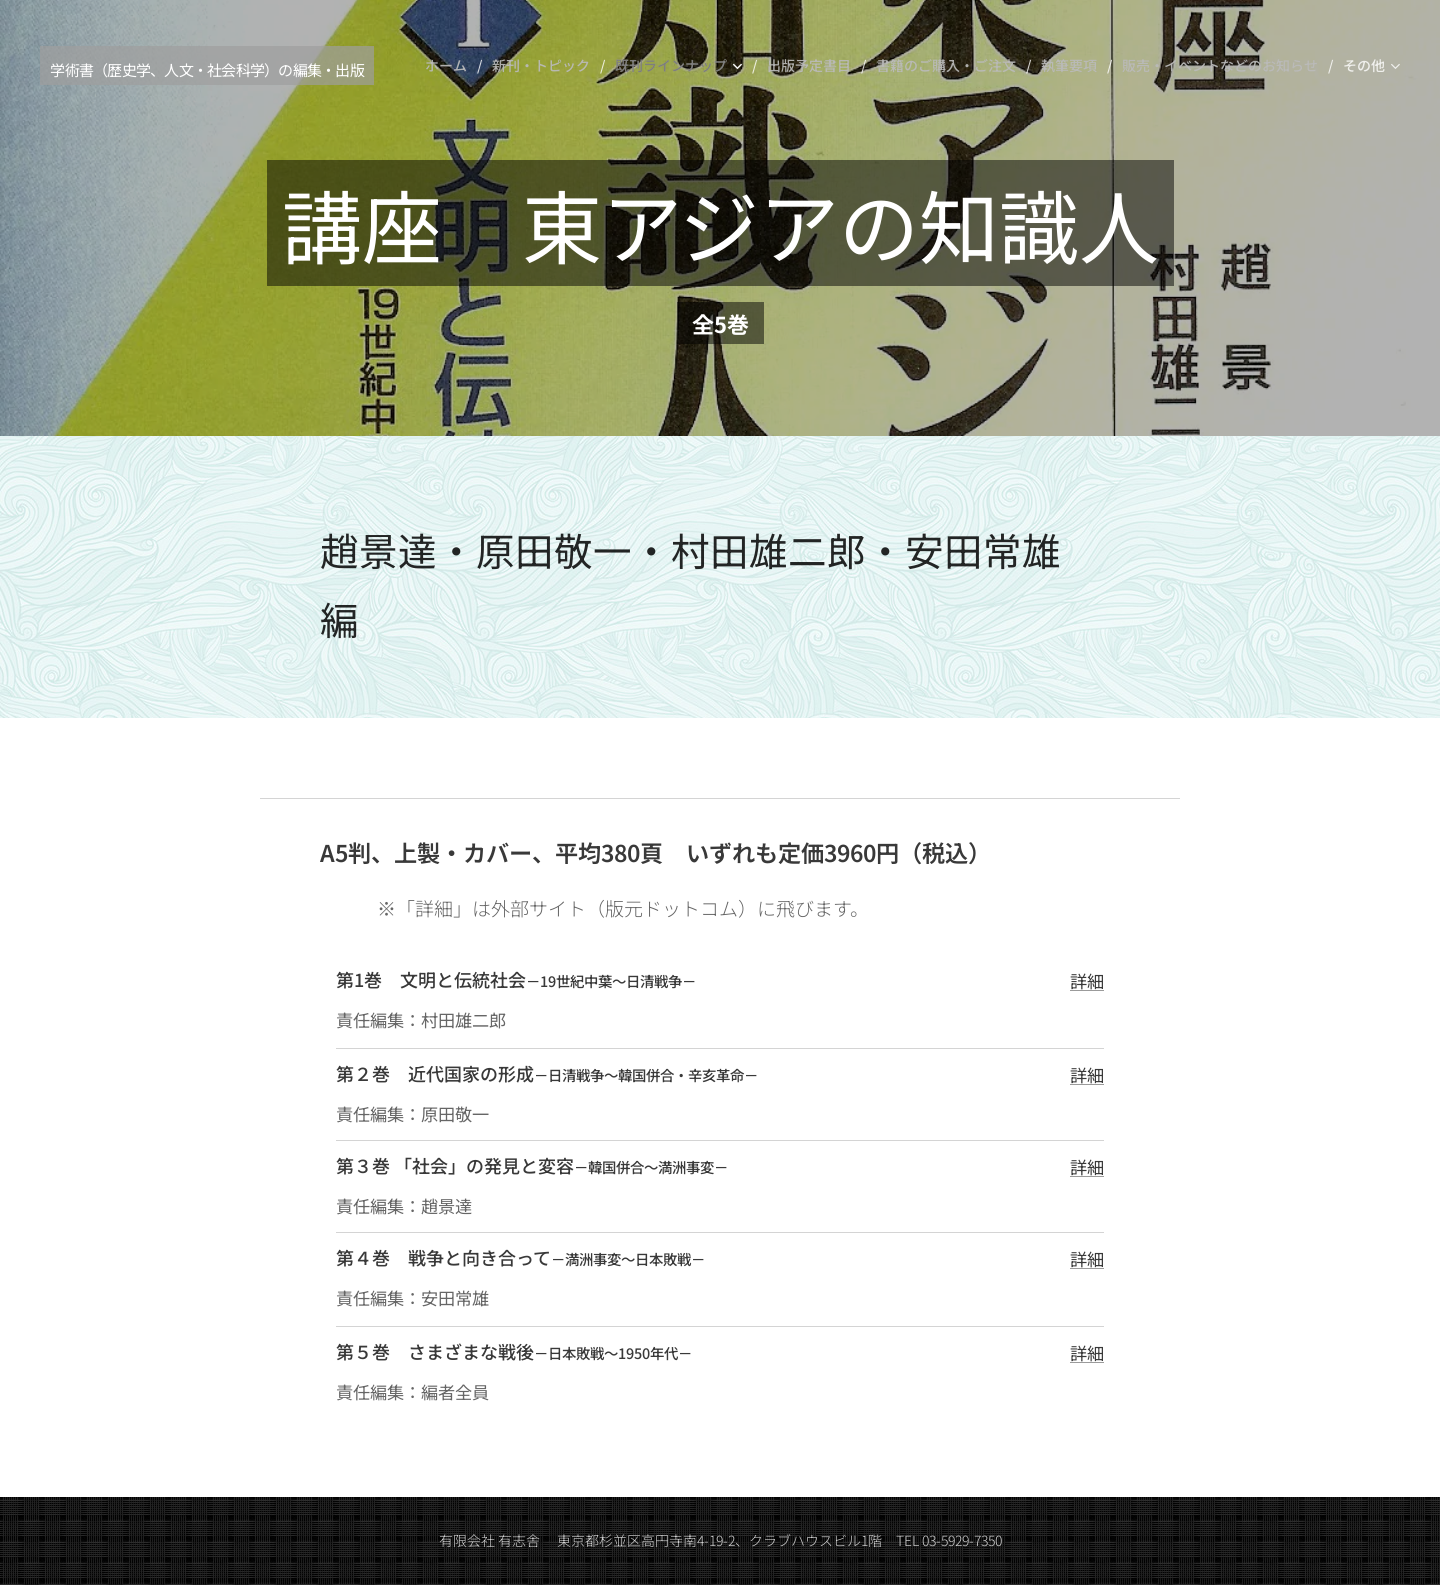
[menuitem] (451, 65)
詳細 (1087, 980)
